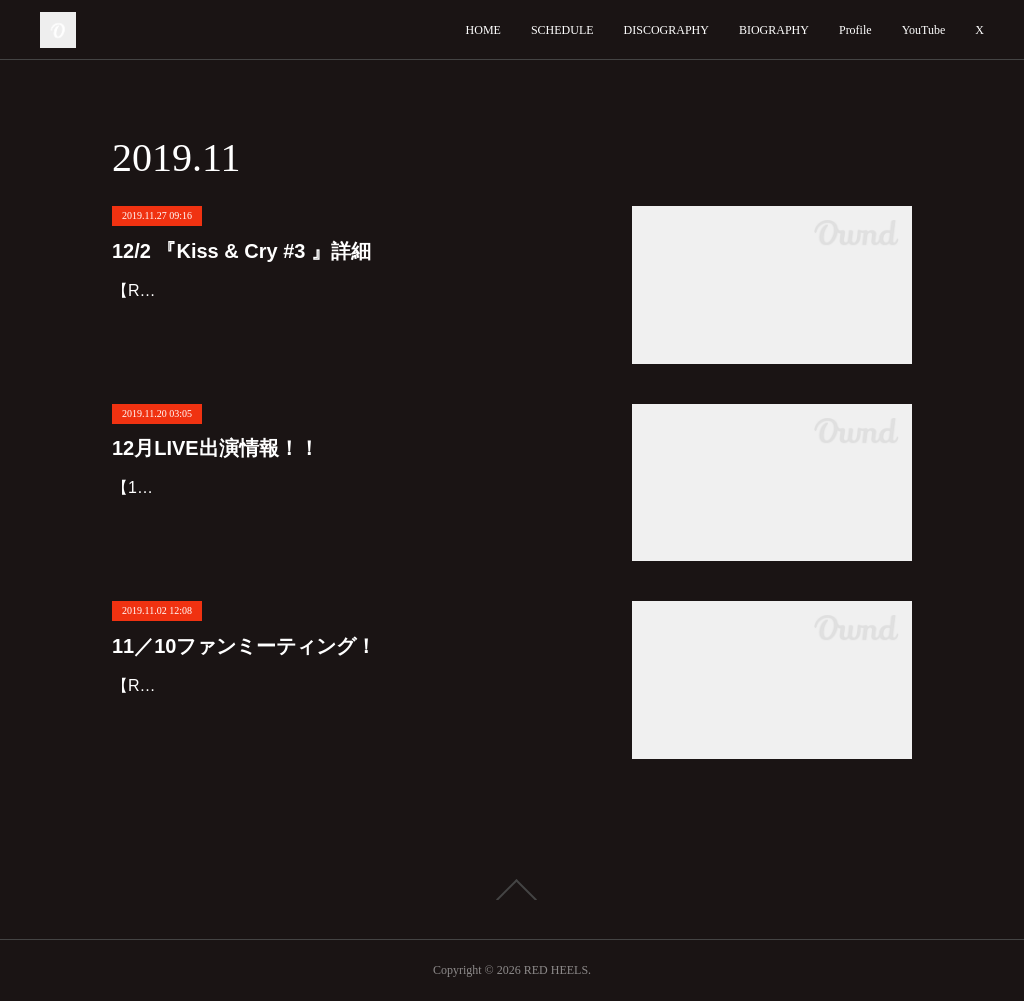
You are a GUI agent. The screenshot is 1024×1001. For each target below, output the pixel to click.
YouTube (924, 30)
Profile (855, 30)
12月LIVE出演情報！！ (215, 448)
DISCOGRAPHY (666, 30)
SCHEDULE (562, 30)
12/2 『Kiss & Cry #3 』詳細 (241, 251)
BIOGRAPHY (774, 30)
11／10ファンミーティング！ (244, 646)
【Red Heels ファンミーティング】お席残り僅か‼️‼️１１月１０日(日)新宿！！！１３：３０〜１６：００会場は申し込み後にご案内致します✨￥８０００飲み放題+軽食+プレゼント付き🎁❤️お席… (351, 714)
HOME (483, 30)
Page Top (512, 890)
